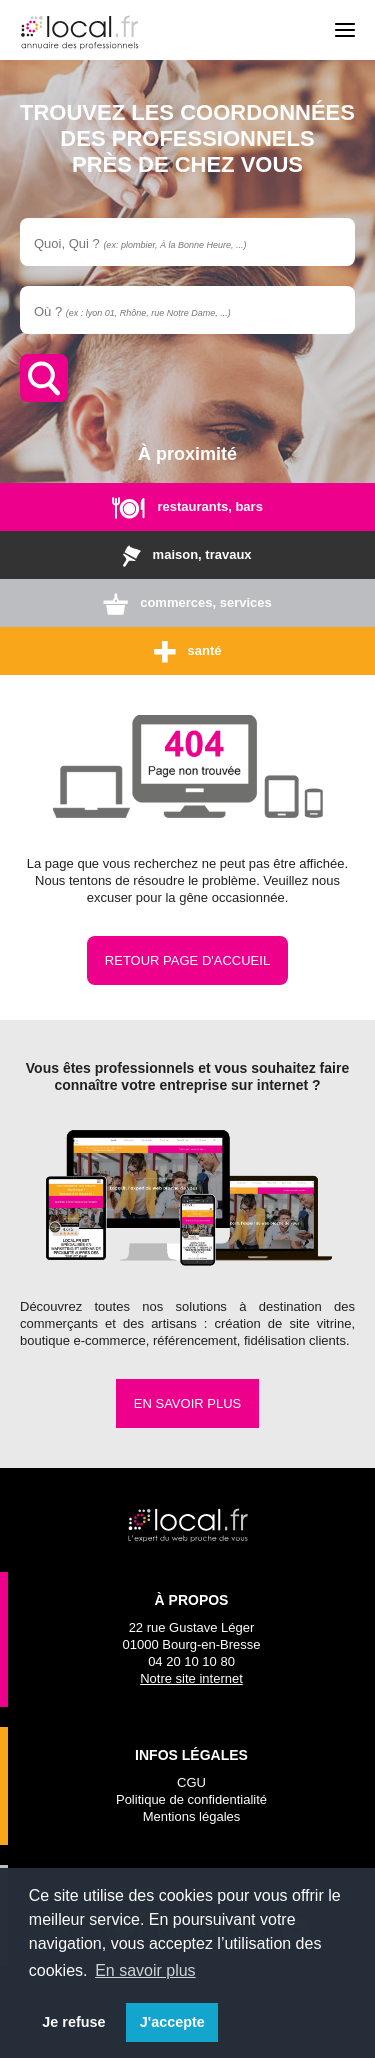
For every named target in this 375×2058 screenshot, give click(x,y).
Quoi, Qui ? (140, 243)
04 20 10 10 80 (191, 1661)
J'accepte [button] (172, 2022)
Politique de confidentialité (191, 1799)
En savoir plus (187, 1403)
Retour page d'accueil (187, 960)
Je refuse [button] (73, 2022)
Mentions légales (192, 1816)
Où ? (132, 311)
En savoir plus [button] (145, 1970)
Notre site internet (191, 1678)
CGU (191, 1782)
